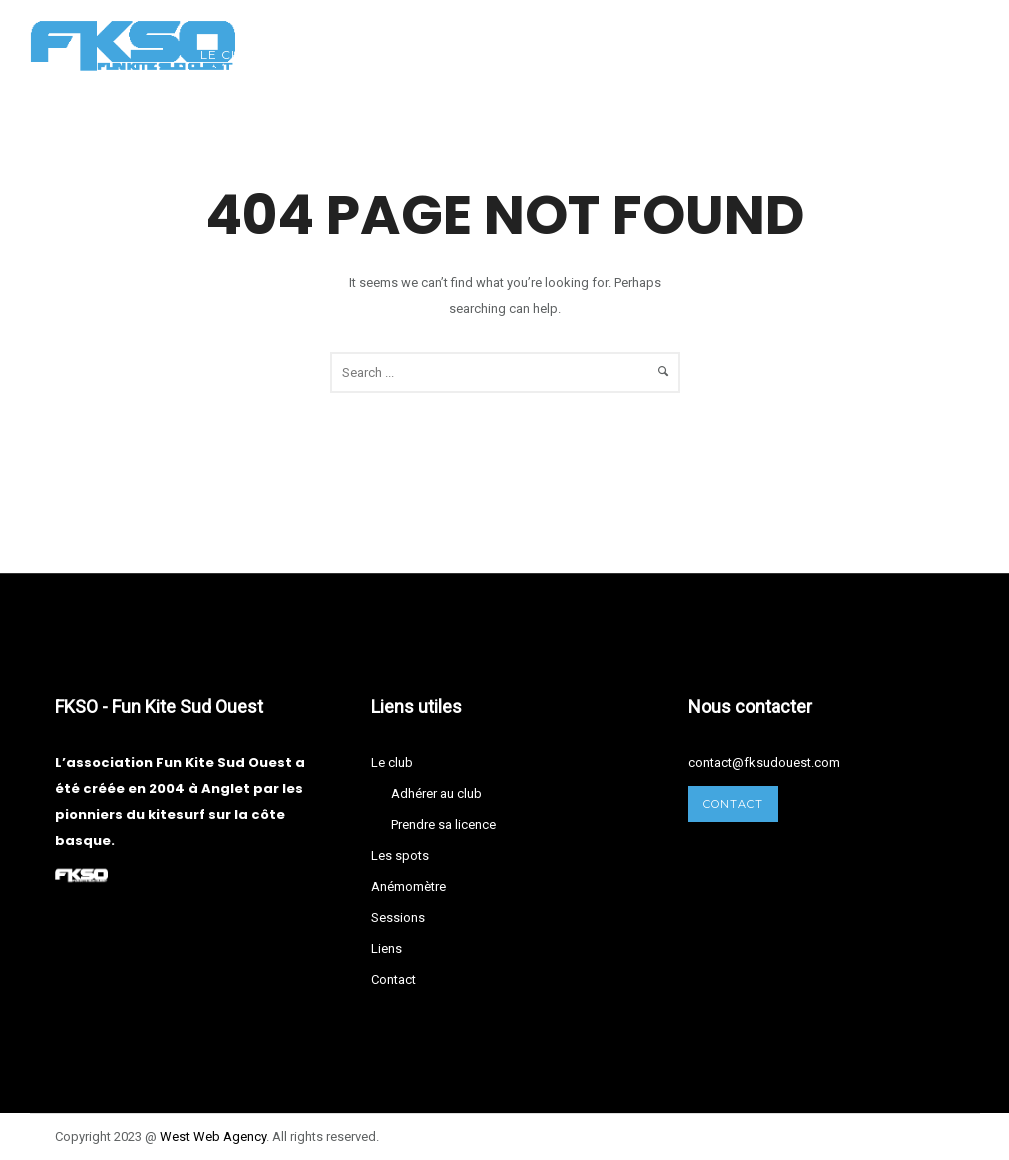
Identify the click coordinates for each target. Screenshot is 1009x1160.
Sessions (588, 54)
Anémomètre (464, 54)
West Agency (213, 1136)
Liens (681, 54)
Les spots (336, 54)
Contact (775, 54)
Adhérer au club (436, 793)
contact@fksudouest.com (764, 762)
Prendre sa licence (443, 824)
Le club (229, 54)
